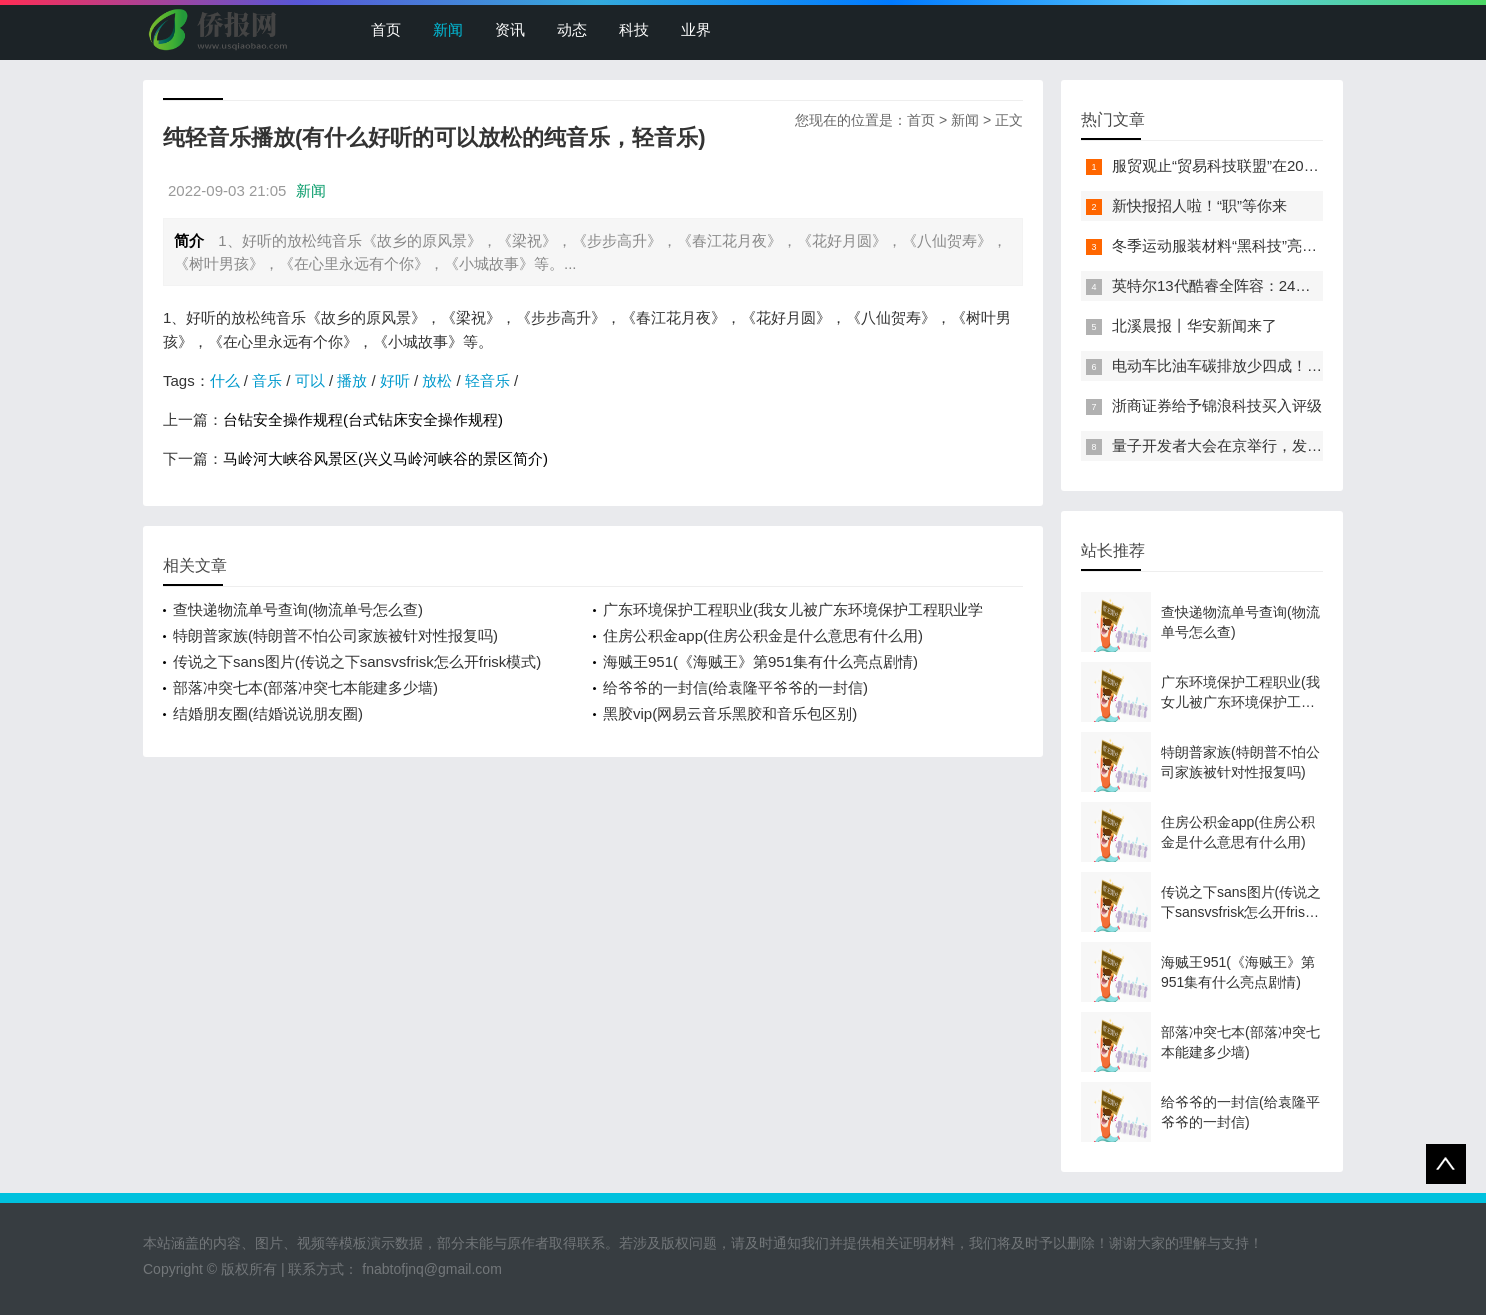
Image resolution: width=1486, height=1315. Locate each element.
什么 (225, 380)
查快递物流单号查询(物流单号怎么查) (298, 609)
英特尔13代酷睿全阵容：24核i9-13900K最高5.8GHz (1286, 285)
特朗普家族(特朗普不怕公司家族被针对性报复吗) (335, 635)
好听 (395, 380)
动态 (572, 29)
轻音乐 (487, 380)
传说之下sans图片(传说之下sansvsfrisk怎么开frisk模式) (357, 661)
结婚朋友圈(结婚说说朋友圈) (268, 713)
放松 (437, 380)
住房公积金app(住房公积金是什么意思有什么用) (763, 635)
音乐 (267, 380)
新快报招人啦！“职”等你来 (1199, 205)
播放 (352, 380)
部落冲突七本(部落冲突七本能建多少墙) (305, 687)
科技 (634, 29)
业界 (696, 29)
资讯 (510, 29)
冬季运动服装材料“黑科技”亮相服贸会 (1237, 245)
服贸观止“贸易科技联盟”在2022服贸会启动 (1253, 165)
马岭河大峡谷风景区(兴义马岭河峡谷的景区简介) (385, 458)
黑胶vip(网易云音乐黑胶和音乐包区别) (730, 713)
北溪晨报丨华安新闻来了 (1194, 325)
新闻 (448, 29)
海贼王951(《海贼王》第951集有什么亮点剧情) (760, 661)
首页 (386, 29)
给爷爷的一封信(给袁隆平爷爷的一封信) (735, 687)
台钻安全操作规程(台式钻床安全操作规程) (363, 419)
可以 (310, 380)
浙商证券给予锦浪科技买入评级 (1217, 405)
